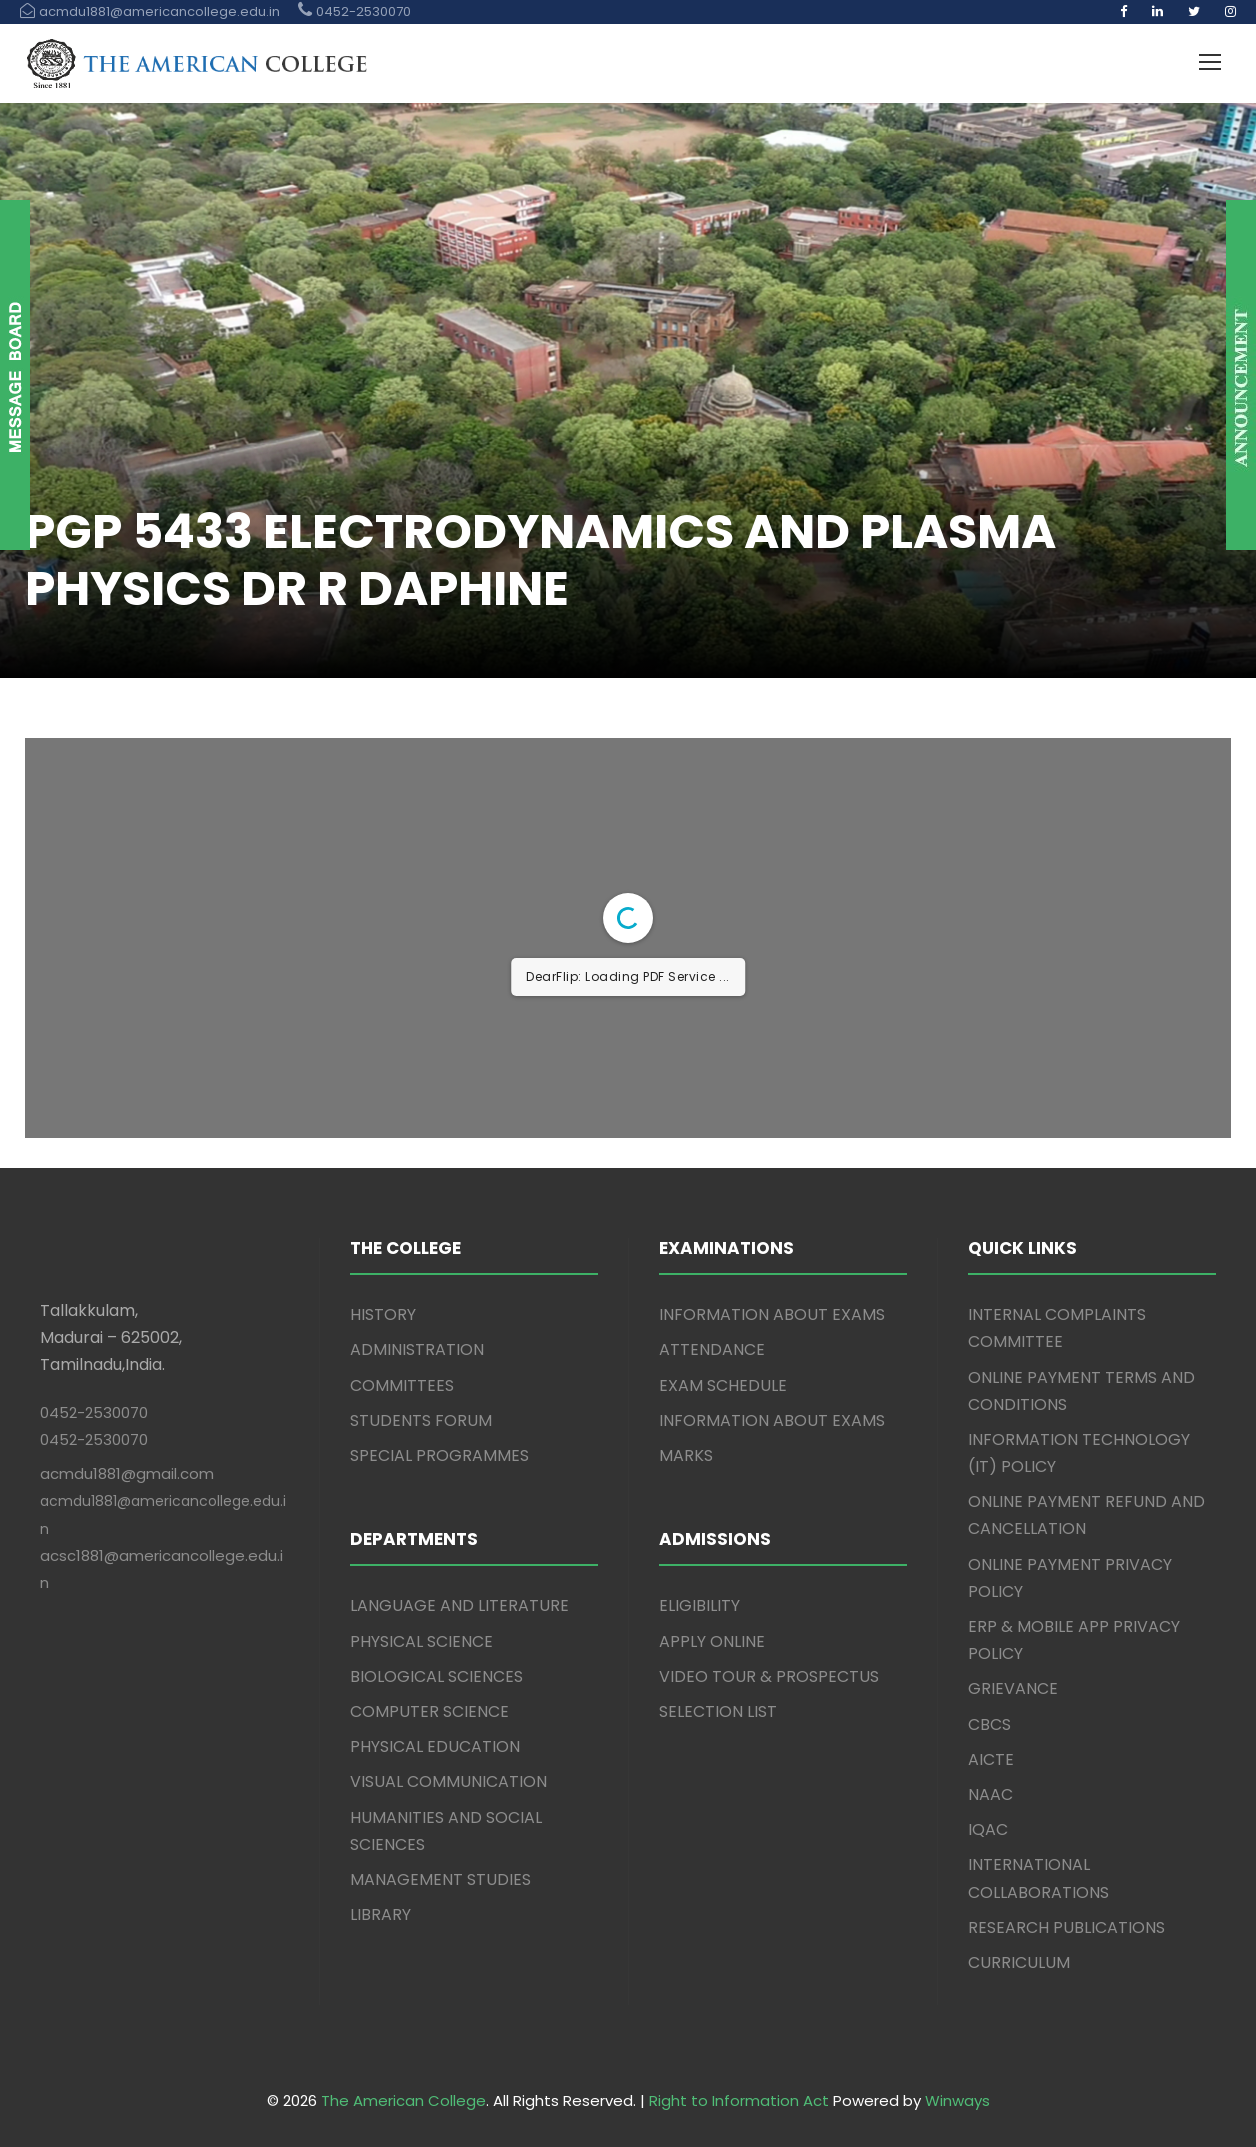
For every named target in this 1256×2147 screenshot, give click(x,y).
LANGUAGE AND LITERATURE (459, 1605)
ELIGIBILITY (699, 1605)
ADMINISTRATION (417, 1349)
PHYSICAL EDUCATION (435, 1746)
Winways (957, 2100)
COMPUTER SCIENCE (429, 1711)
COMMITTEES (402, 1385)
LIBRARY (380, 1914)
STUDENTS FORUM (421, 1420)
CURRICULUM (1019, 1962)
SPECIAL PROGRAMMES (439, 1455)
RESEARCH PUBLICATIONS (1066, 1927)
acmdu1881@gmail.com (127, 1473)
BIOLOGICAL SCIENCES (436, 1676)
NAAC (990, 1794)
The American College (403, 2100)
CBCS (989, 1724)
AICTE (991, 1759)
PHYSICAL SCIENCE (421, 1641)
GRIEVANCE (1013, 1688)
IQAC (988, 1829)
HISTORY (383, 1314)
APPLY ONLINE (712, 1641)
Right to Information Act (739, 2100)
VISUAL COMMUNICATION (448, 1781)
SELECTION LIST (718, 1711)
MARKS (686, 1455)
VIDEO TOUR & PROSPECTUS (769, 1676)
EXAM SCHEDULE (723, 1385)
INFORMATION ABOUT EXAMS (772, 1314)
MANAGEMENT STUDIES (440, 1879)
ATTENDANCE (712, 1349)
